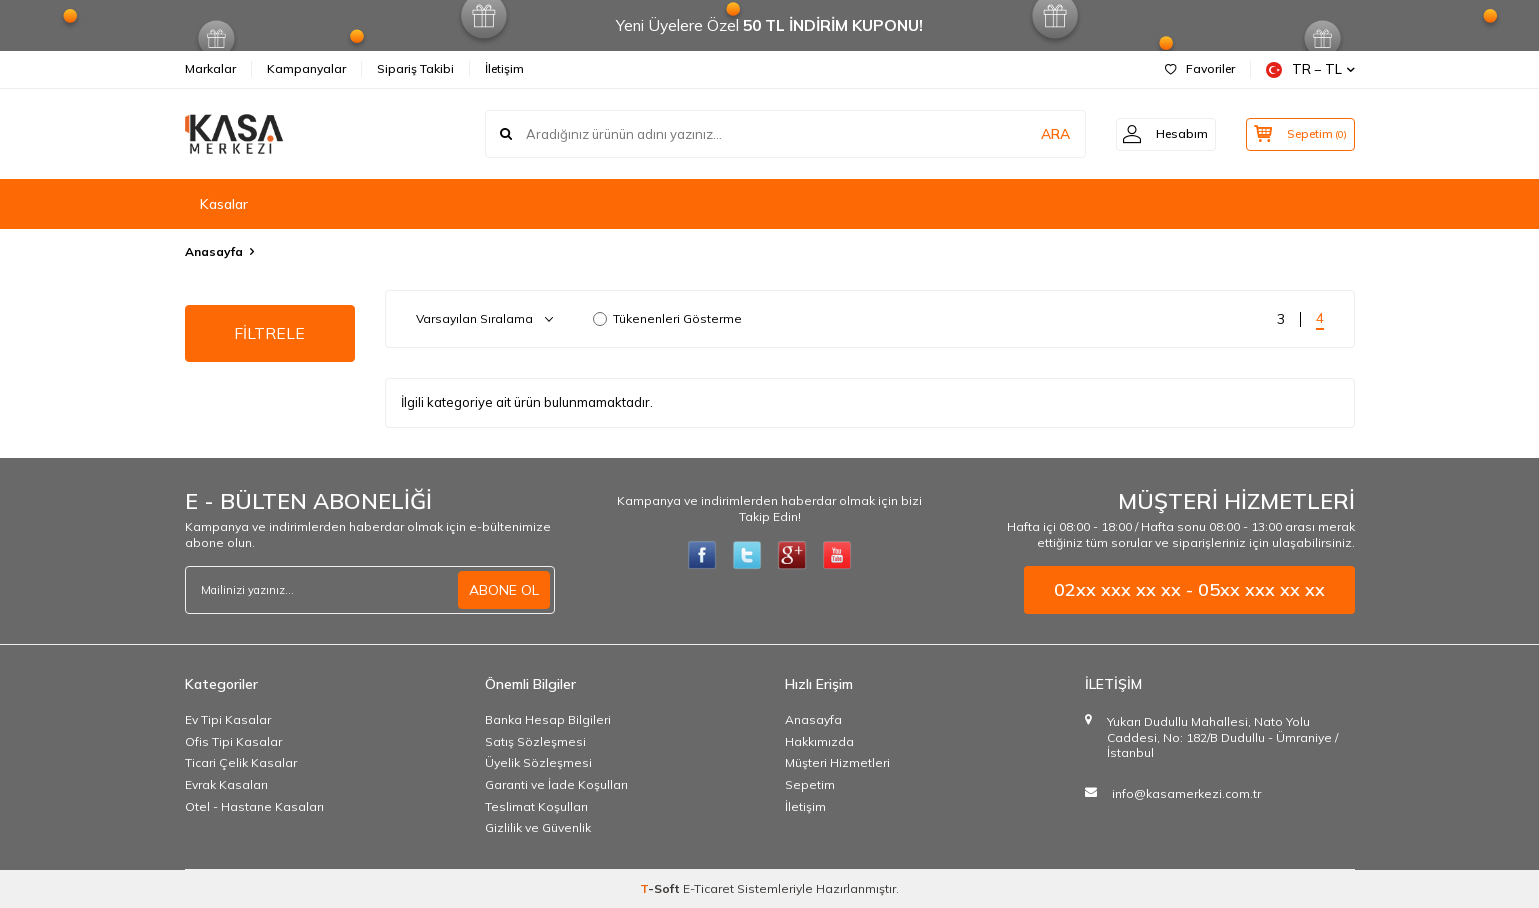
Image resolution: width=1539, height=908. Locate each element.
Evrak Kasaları (226, 784)
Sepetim (810, 784)
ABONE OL (504, 590)
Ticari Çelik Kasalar (241, 762)
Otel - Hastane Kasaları (254, 806)
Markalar (210, 68)
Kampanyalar (306, 68)
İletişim (504, 68)
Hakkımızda (819, 741)
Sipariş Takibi (415, 68)
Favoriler (1200, 68)
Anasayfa (214, 251)
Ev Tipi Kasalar (228, 719)
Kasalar (224, 204)
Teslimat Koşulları (536, 806)
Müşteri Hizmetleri (837, 762)
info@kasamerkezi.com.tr (1186, 793)
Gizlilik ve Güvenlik (538, 827)
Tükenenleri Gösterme (667, 318)
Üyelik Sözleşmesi (538, 762)
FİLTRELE (269, 333)
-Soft (661, 888)
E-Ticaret (708, 888)
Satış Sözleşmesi (535, 741)
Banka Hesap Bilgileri (548, 719)
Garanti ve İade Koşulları (556, 784)
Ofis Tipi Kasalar (233, 741)
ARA (1042, 134)
